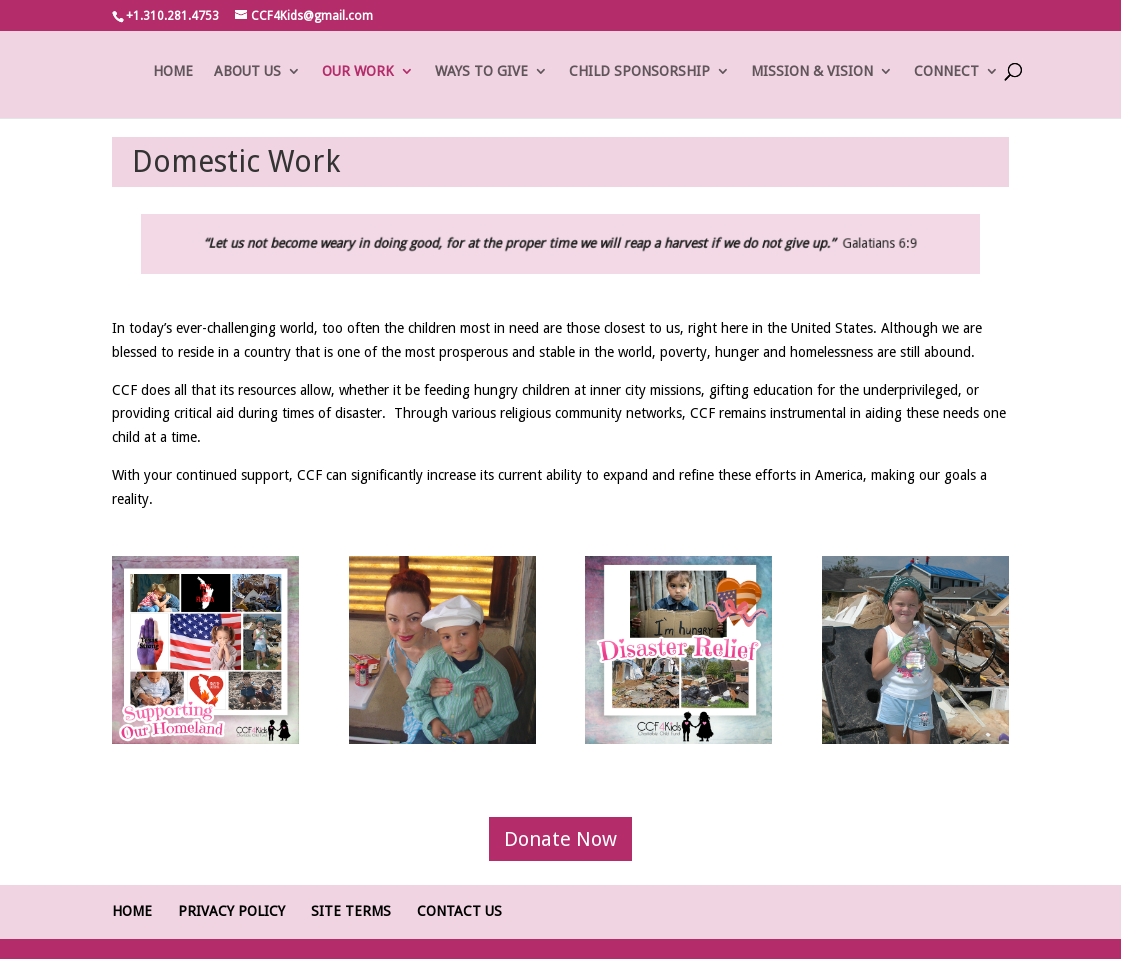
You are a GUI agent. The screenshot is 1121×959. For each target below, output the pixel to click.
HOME (173, 71)
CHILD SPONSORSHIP (639, 71)
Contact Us (459, 911)
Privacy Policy (231, 911)
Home (132, 911)
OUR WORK (358, 71)
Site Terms (351, 911)
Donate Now (560, 839)
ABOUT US (247, 71)
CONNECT (946, 71)
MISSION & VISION (812, 71)
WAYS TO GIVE (481, 71)
